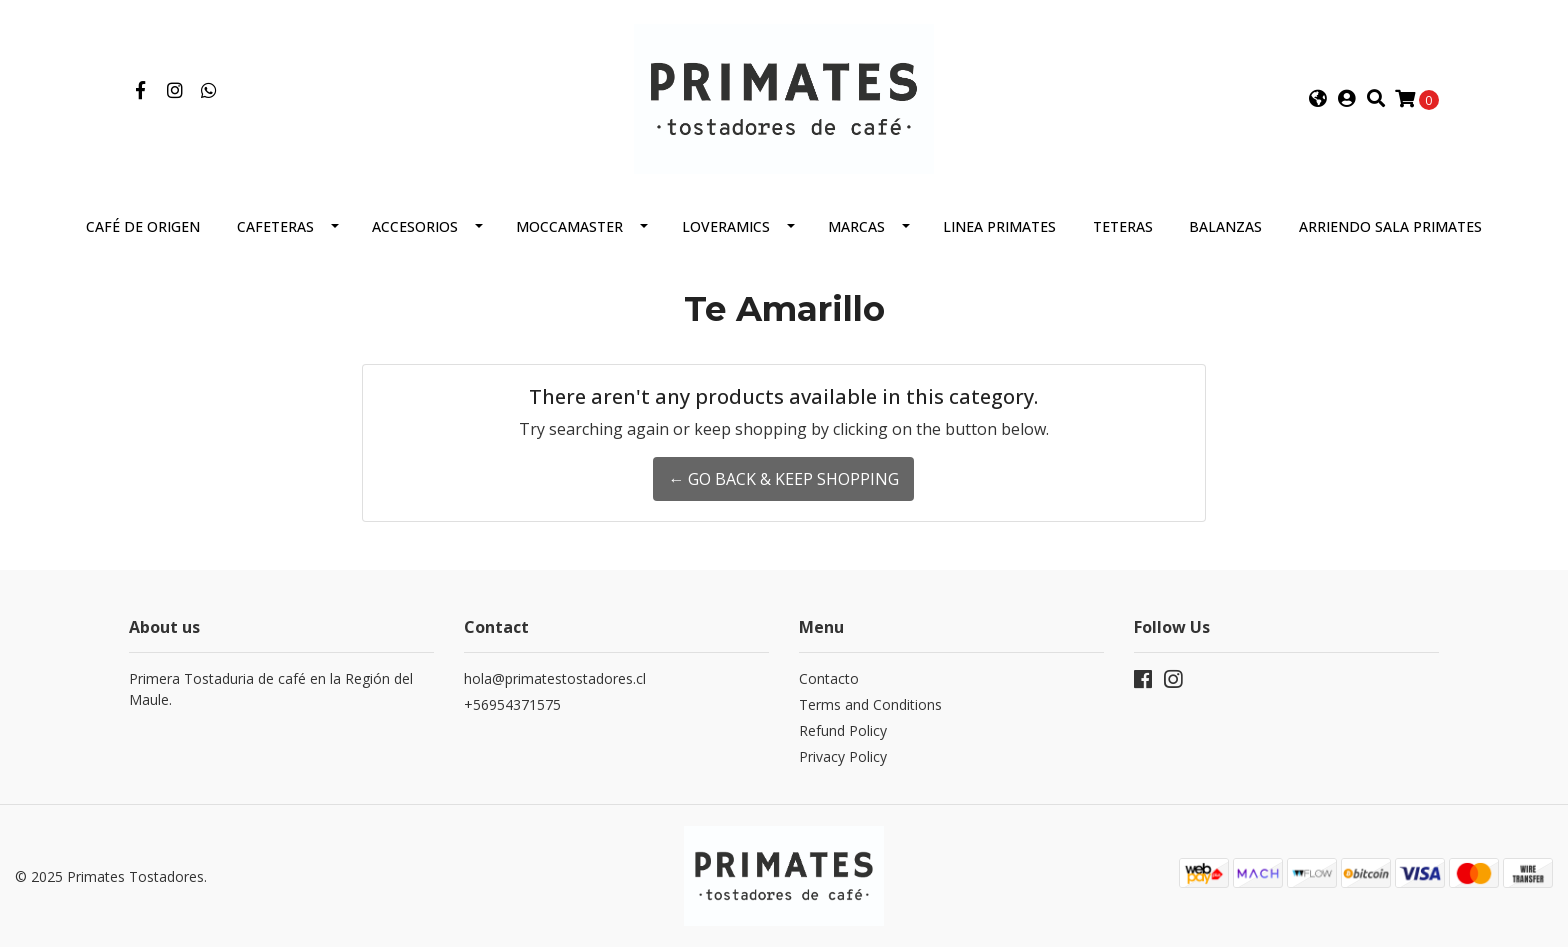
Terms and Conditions (870, 704)
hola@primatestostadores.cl (555, 678)
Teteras (1123, 226)
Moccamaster (569, 226)
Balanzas (1225, 226)
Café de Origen (143, 226)
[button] (1318, 99)
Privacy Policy (843, 756)
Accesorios (415, 226)
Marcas (856, 226)
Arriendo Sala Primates (1390, 226)
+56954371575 (512, 704)
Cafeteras (275, 226)
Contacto (829, 678)
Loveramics (726, 226)
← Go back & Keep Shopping (783, 479)
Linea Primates (999, 226)
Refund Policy (843, 730)
